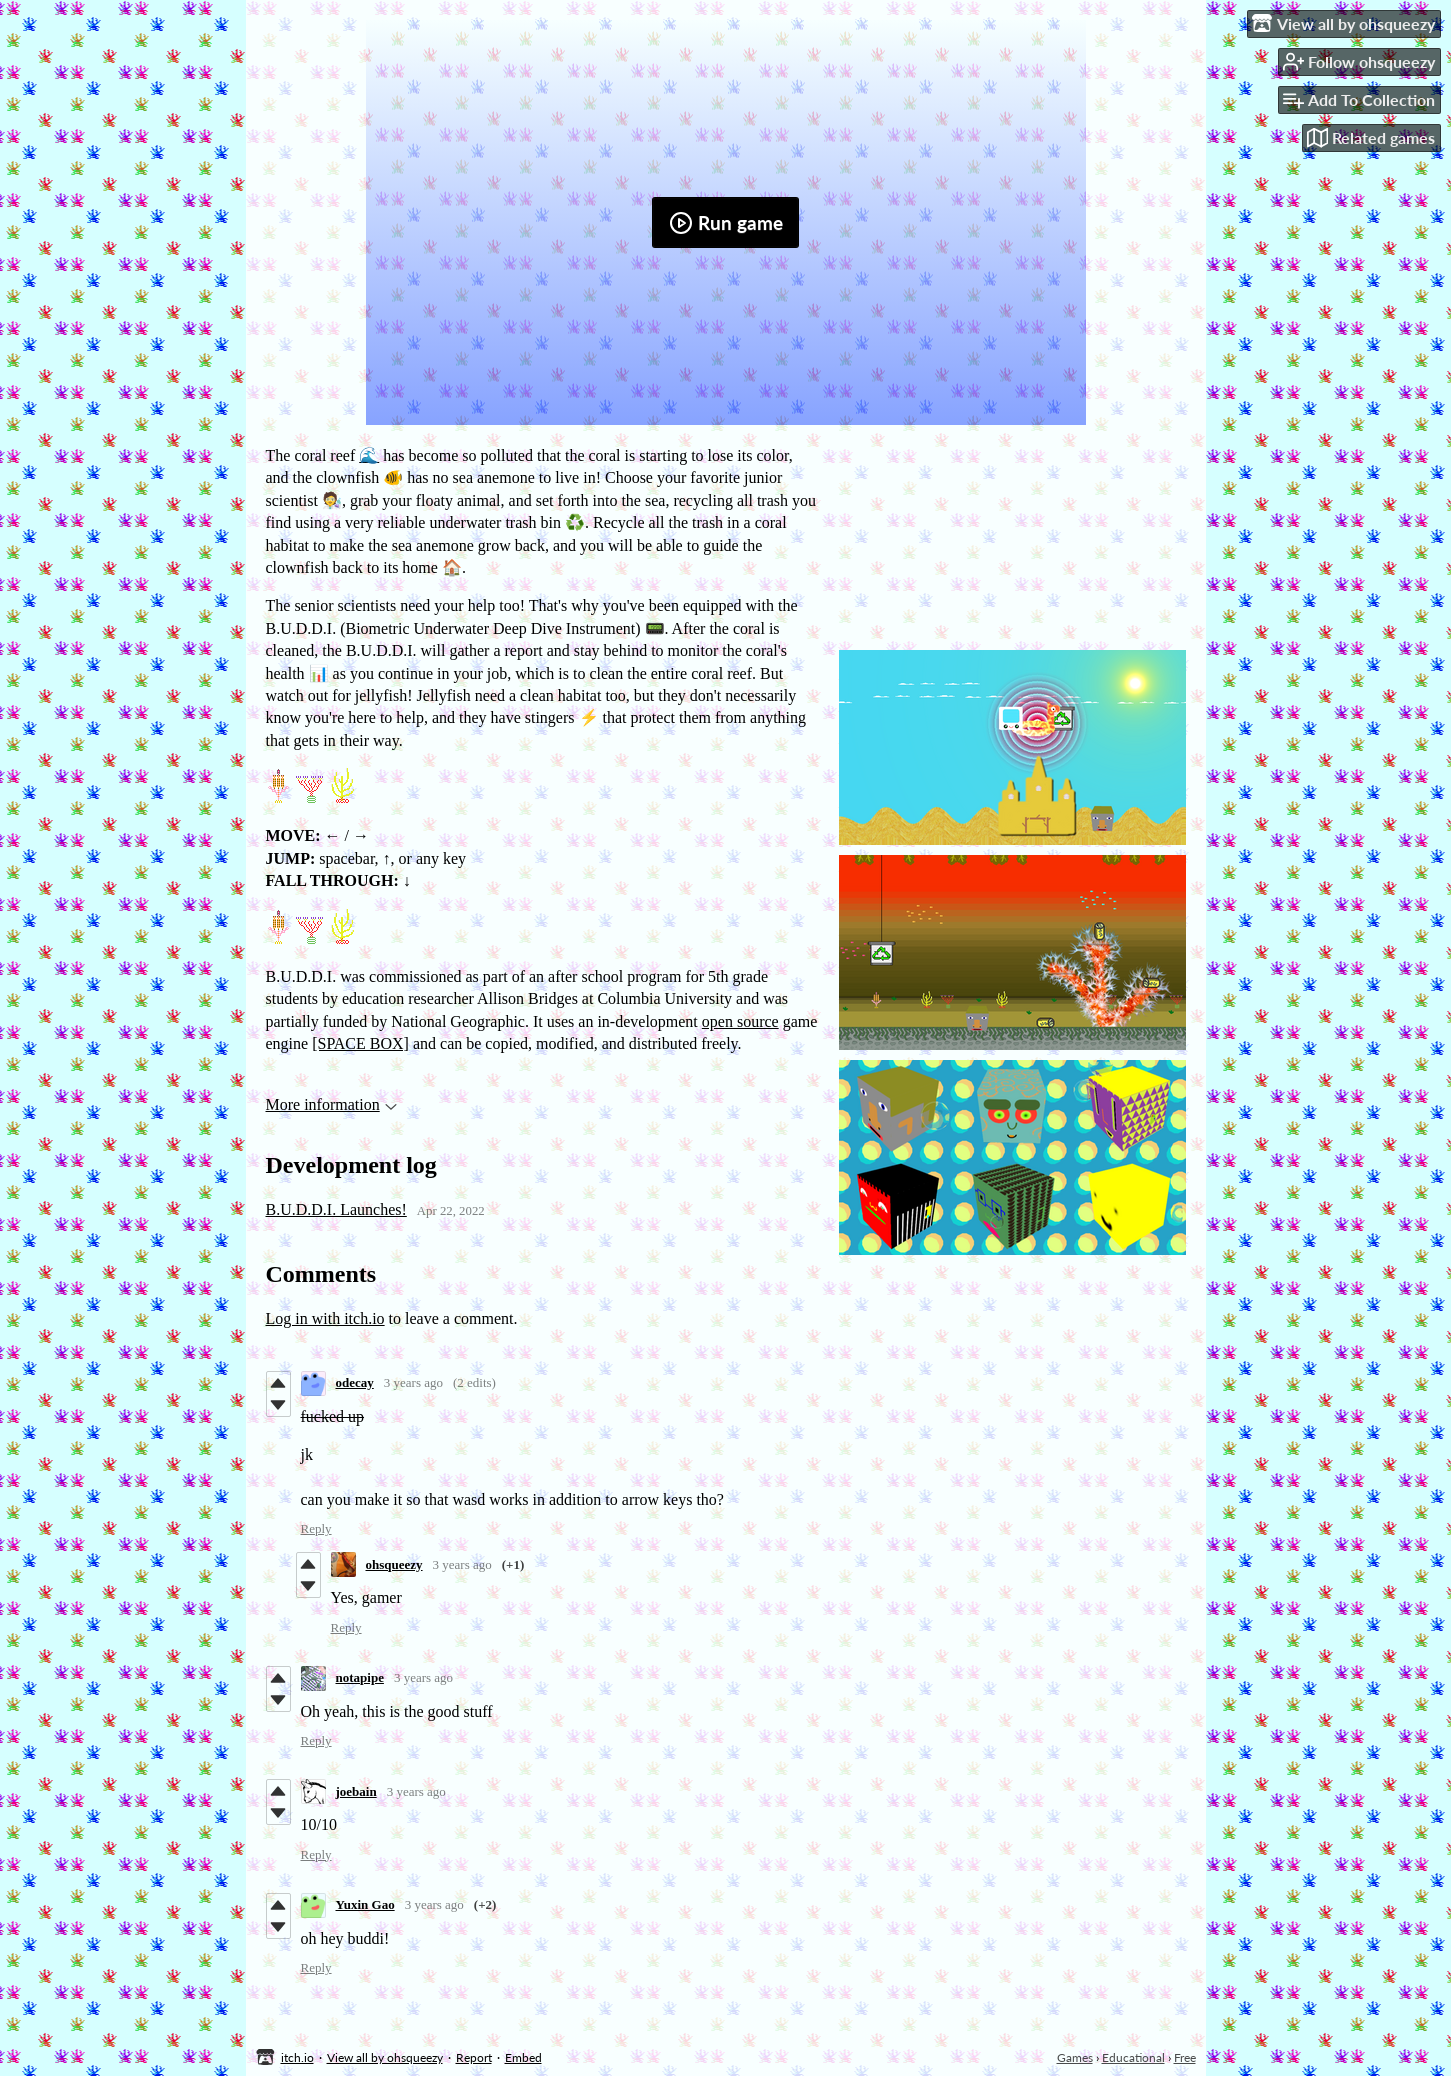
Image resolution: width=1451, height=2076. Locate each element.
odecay (355, 1382)
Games (1075, 2057)
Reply (316, 1528)
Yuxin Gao (365, 1904)
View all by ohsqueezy (385, 2057)
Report (474, 2057)
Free (1185, 2057)
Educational (1133, 2057)
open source (740, 1021)
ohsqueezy (394, 1564)
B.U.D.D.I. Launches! (336, 1209)
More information (331, 1104)
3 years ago (413, 1382)
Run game (726, 223)
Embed (523, 2057)
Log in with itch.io (325, 1318)
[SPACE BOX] (360, 1043)
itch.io (297, 2057)
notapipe (360, 1677)
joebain (356, 1791)
